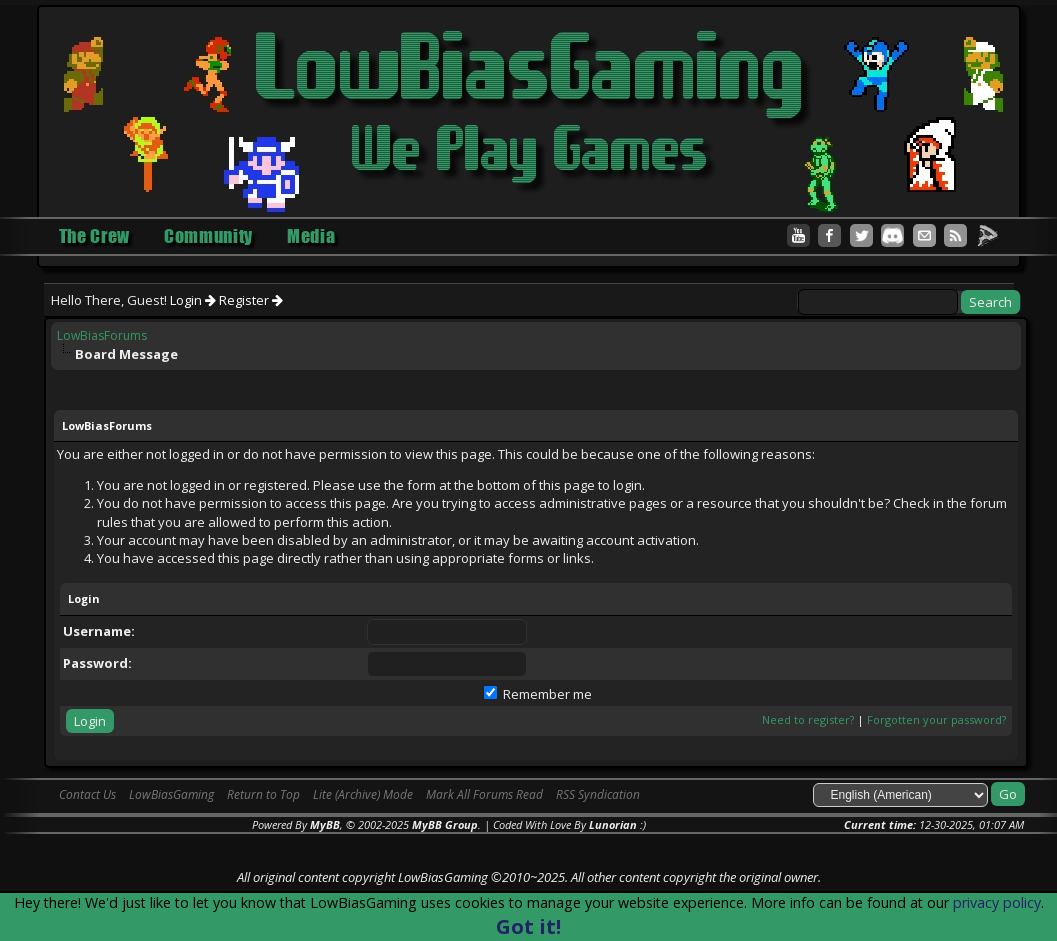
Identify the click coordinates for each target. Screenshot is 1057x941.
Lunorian (613, 824)
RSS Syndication (598, 794)
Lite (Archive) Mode (363, 794)
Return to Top (263, 794)
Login (193, 300)
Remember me (538, 694)
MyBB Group (445, 824)
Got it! (528, 926)
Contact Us (87, 794)
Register (251, 300)
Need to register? (808, 719)
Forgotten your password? (936, 719)
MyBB (325, 824)
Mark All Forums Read (484, 794)
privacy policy (997, 902)
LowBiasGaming (171, 794)
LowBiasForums (102, 335)
